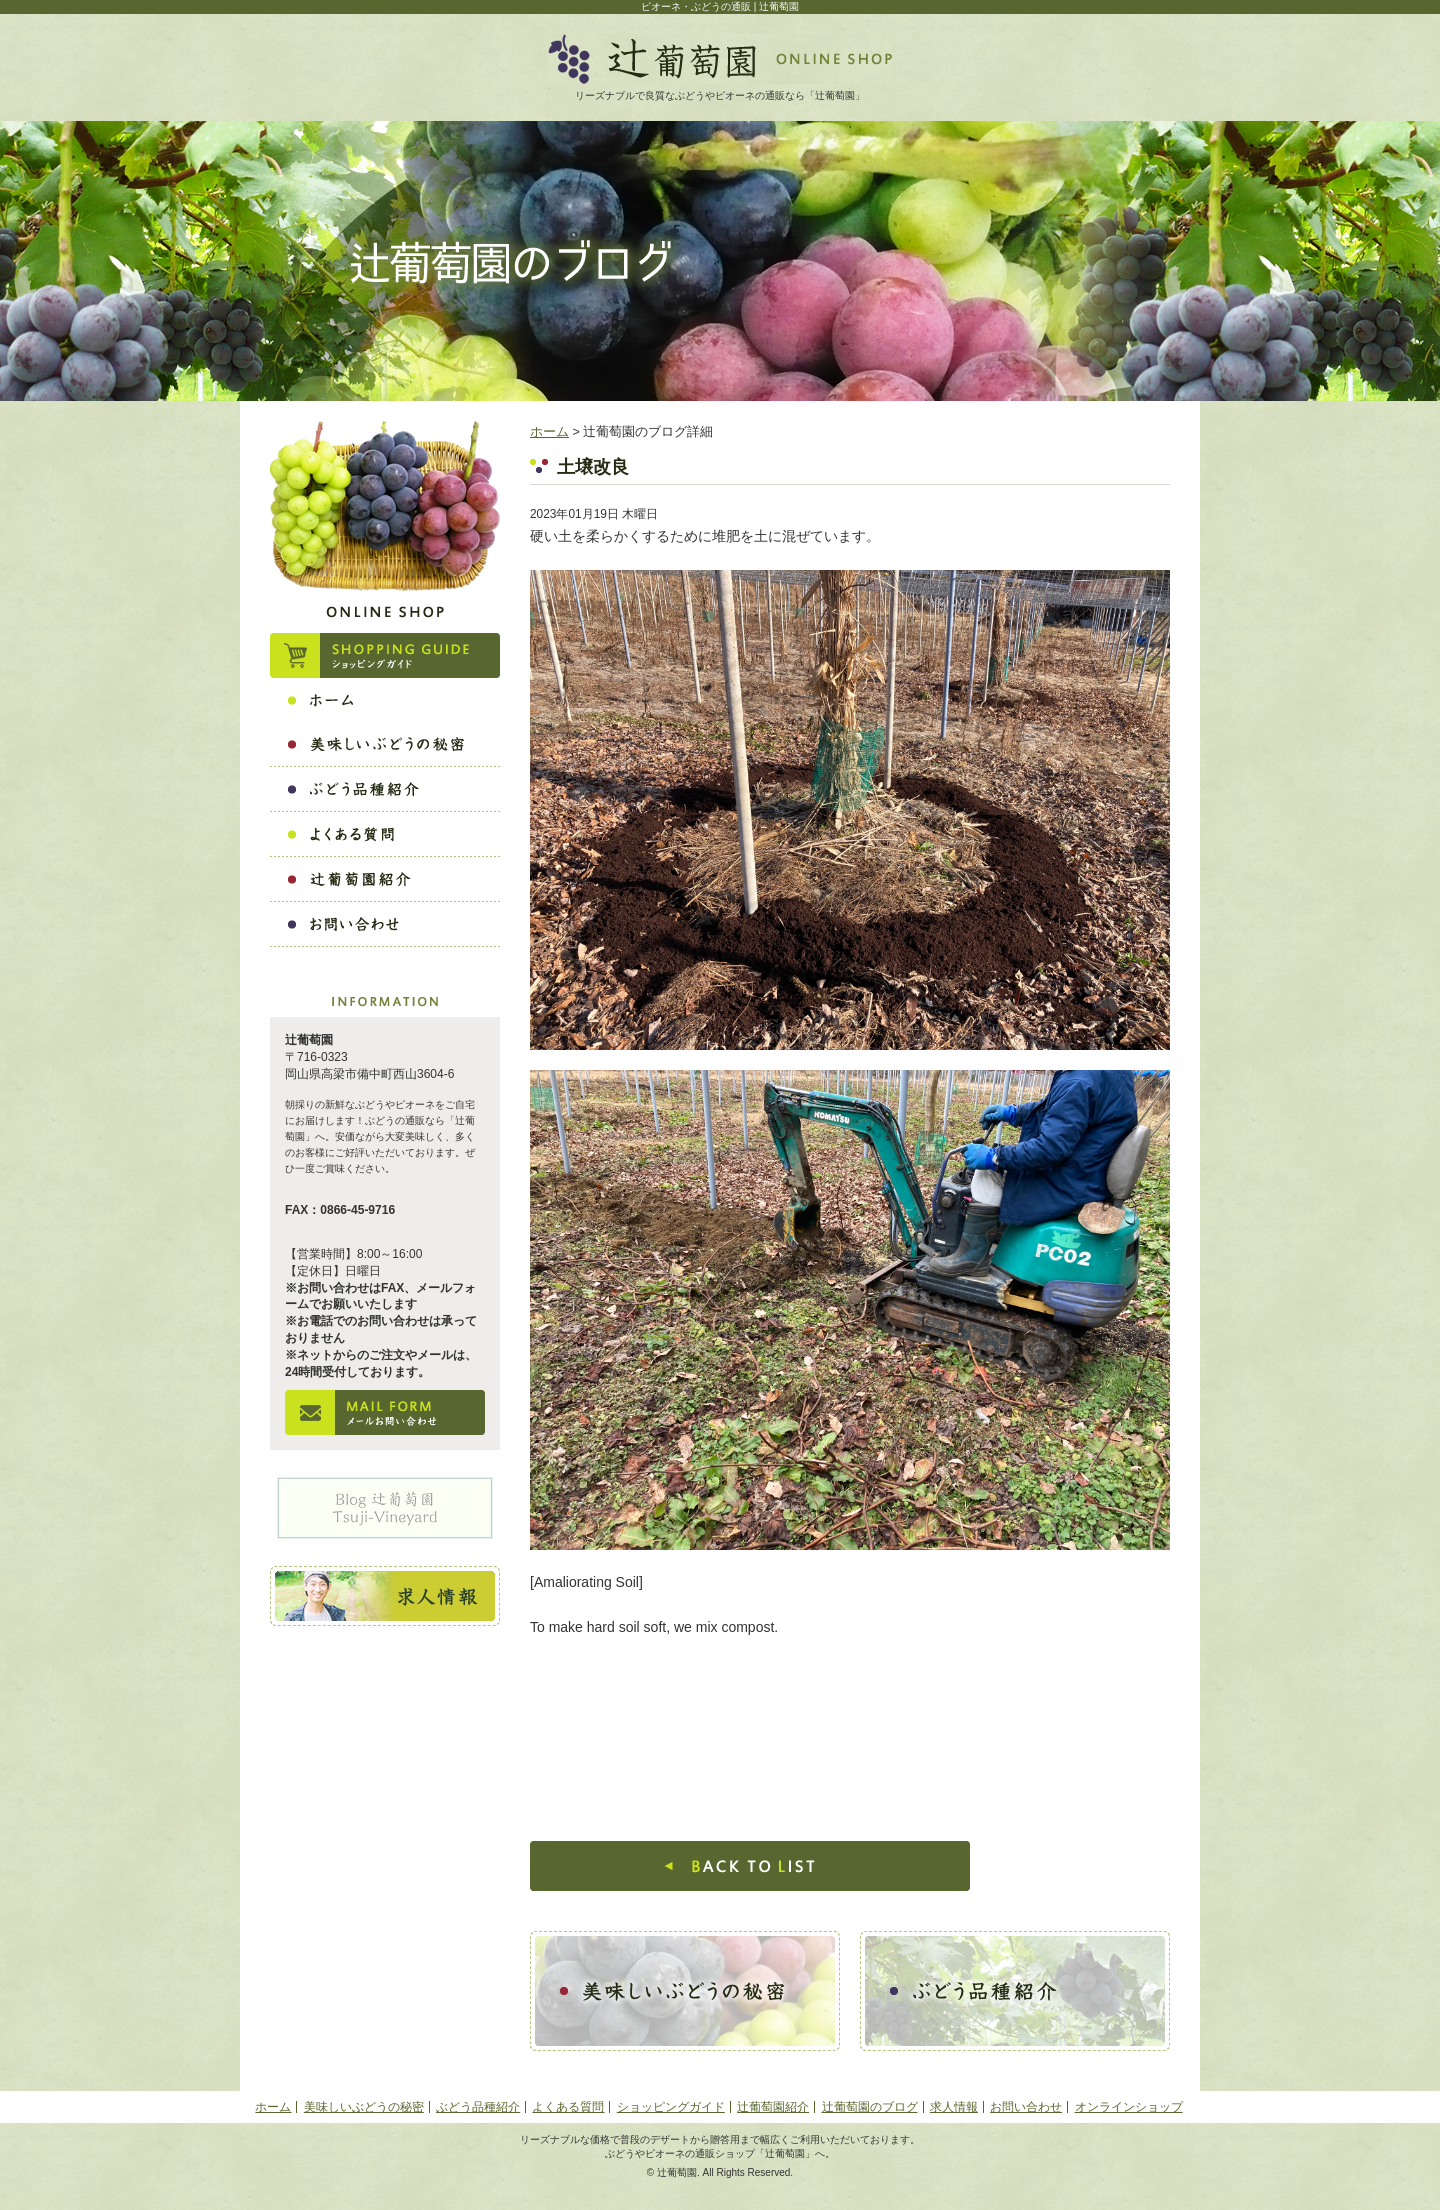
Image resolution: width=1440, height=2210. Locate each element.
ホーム (549, 432)
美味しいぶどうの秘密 (364, 2107)
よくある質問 (568, 2107)
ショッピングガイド (671, 2107)
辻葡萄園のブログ (870, 2107)
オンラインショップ (1129, 2107)
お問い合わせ (1026, 2107)
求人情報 (954, 2107)
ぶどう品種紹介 (478, 2107)
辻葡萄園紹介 (773, 2107)
